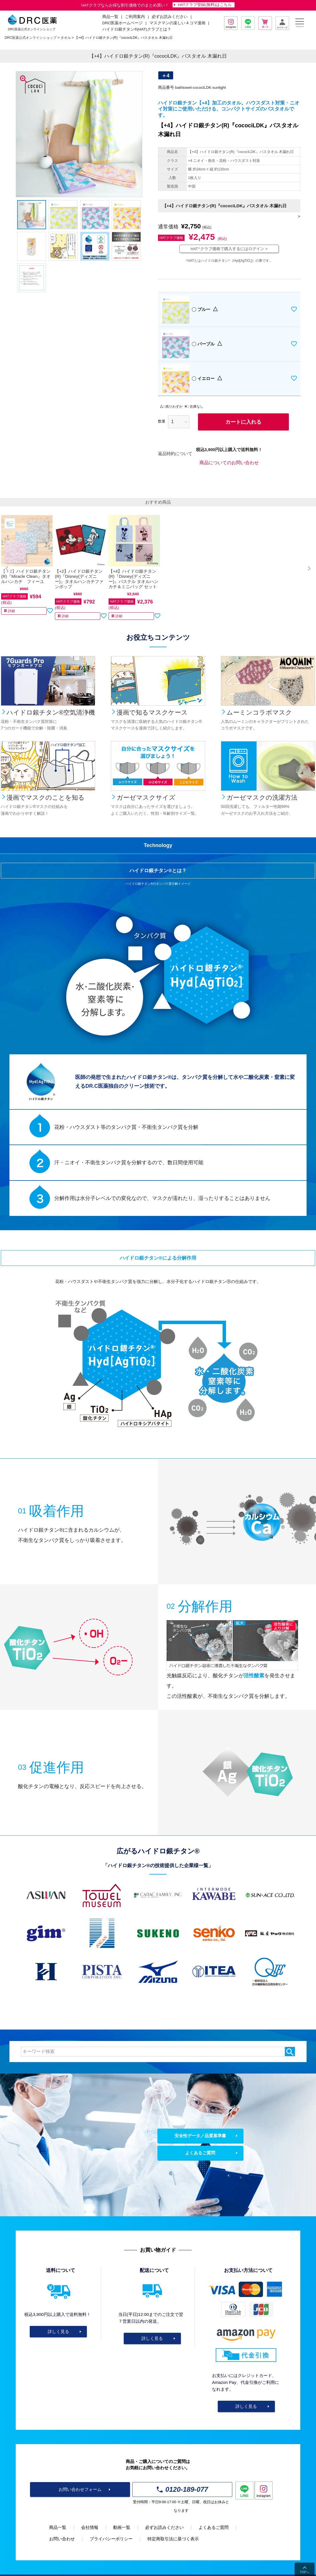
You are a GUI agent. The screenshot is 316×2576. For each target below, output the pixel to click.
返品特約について (175, 453)
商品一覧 (57, 2527)
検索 (290, 2051)
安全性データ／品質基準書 (200, 2135)
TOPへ (304, 2572)
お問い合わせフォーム (80, 2489)
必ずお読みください (170, 17)
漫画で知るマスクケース (152, 712)
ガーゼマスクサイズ (146, 797)
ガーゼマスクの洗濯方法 (262, 797)
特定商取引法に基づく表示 (173, 2538)
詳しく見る (58, 2331)
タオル (66, 38)
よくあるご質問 (200, 2152)
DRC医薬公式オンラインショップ (31, 38)
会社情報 (89, 2527)
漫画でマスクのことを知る (46, 797)
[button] (7, 568)
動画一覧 (121, 2527)
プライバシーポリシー (111, 2538)
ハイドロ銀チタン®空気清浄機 (51, 712)
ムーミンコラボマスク (259, 712)
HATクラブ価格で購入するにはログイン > (229, 249)
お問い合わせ (62, 2538)
